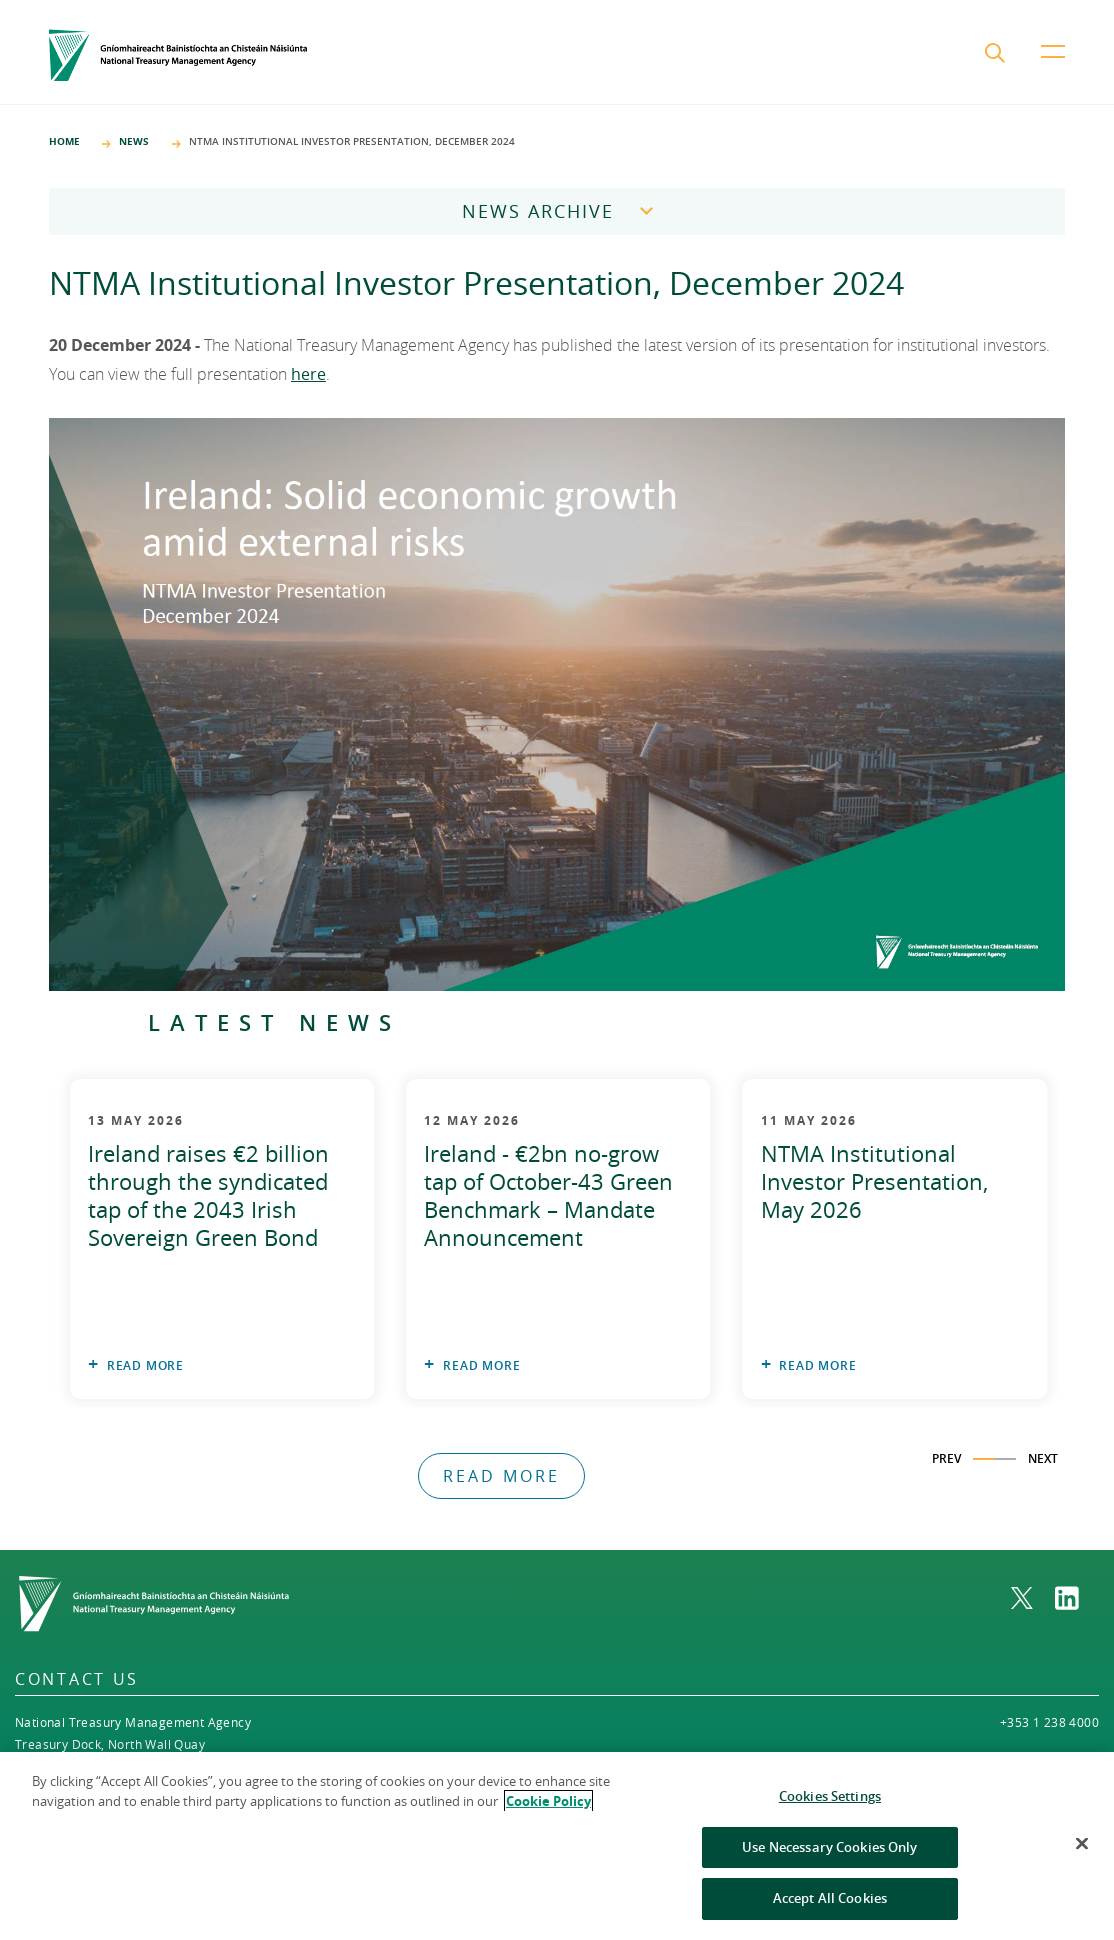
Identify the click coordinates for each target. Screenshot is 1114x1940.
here (308, 374)
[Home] (178, 55)
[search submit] (997, 55)
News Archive (538, 211)
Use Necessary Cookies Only (829, 1857)
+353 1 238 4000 (1049, 1722)
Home (64, 141)
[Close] (1082, 1854)
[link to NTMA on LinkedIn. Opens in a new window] (1077, 1598)
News (134, 141)
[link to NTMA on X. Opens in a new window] (1033, 1598)
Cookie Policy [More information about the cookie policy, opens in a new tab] (548, 1811)
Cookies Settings (830, 1807)
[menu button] (1053, 67)
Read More (145, 1365)
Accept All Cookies (830, 1909)
